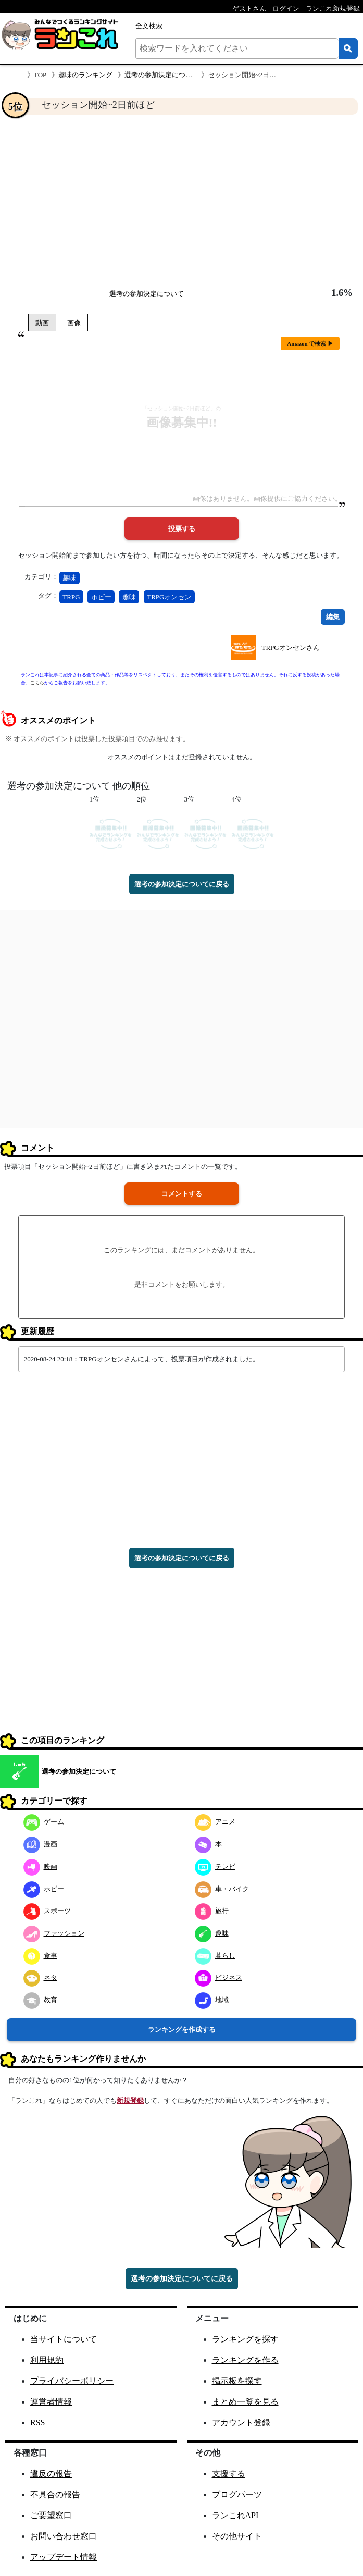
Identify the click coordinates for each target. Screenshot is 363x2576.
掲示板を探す (237, 2380)
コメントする (181, 1194)
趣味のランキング (85, 75)
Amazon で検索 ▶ (310, 343)
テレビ (215, 1866)
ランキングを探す (245, 2339)
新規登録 (130, 2100)
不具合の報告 (55, 2494)
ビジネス (218, 1977)
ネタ (40, 1977)
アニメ (215, 1822)
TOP (40, 75)
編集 (333, 617)
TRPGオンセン (169, 597)
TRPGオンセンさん (290, 647)
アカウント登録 (241, 2422)
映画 (40, 1866)
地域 (212, 2000)
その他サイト (237, 2536)
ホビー (101, 597)
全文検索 (148, 26)
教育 (40, 2000)
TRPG (71, 597)
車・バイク (222, 1889)
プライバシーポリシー (72, 2380)
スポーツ (47, 1911)
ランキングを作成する (182, 2029)
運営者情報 (51, 2401)
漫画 (40, 1844)
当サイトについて (63, 2339)
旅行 (212, 1911)
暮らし (215, 1955)
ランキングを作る (245, 2360)
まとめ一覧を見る (245, 2401)
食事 (40, 1955)
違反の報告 (51, 2473)
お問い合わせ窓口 (63, 2536)
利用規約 (47, 2360)
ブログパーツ (237, 2494)
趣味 (69, 578)
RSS (37, 2422)
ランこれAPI (235, 2515)
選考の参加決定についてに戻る (181, 884)
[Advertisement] (181, 201)
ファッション (53, 1933)
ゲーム (43, 1822)
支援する (228, 2473)
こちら (37, 682)
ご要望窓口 (51, 2515)
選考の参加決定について (161, 75)
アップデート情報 (63, 2557)
